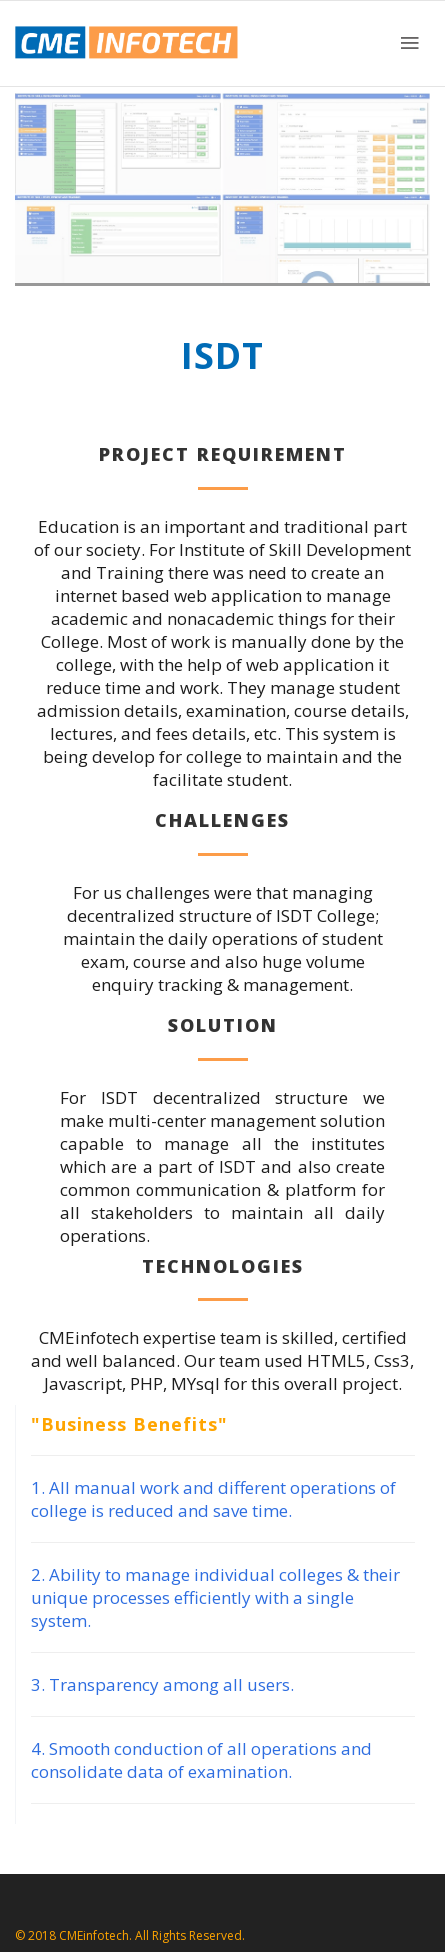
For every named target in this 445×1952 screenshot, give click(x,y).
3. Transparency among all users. (162, 1684)
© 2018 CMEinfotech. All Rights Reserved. (130, 1935)
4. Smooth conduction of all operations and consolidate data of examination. (201, 1760)
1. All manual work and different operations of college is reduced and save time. (213, 1499)
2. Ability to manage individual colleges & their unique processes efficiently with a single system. (215, 1597)
